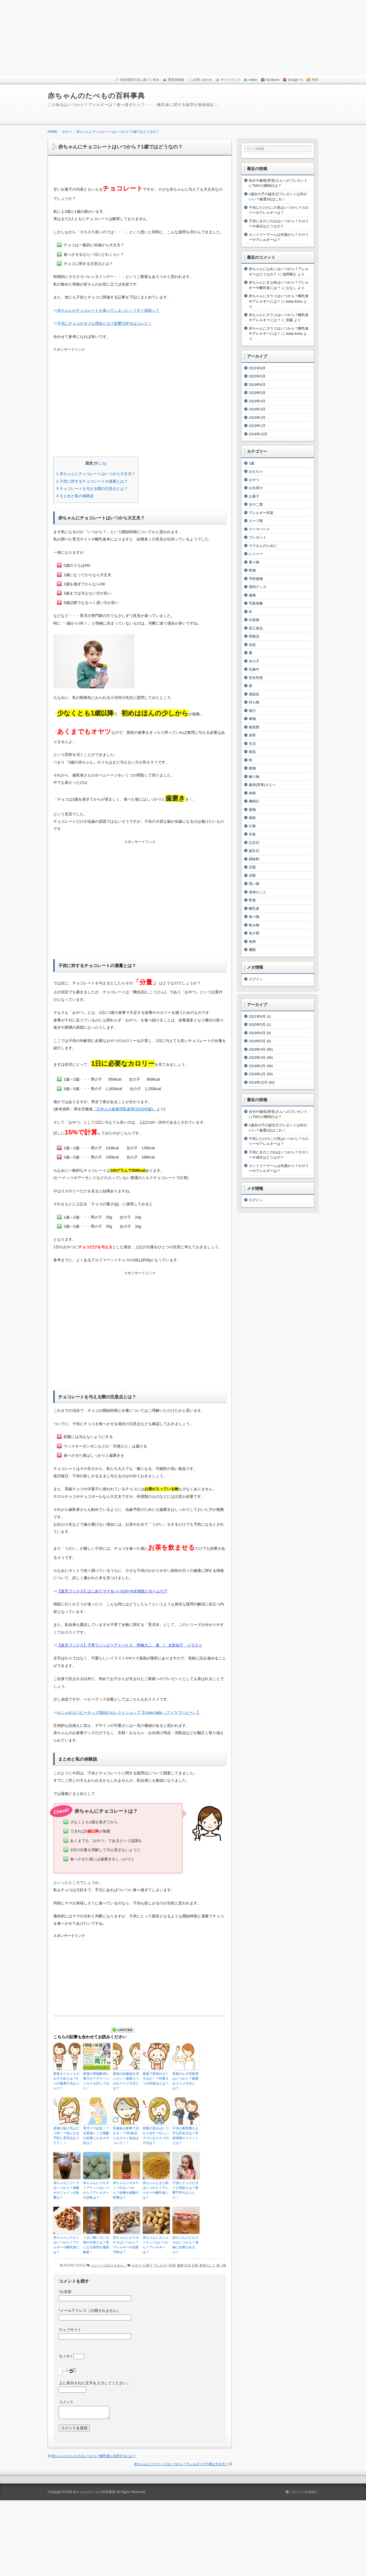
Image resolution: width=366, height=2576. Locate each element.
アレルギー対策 (164, 2265)
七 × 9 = (71, 2356)
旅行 (252, 711)
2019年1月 (257, 426)
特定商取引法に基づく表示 (139, 80)
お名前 (65, 2291)
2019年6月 (257, 385)
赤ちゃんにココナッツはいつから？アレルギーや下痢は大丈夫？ (181, 2464)
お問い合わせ (202, 80)
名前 (252, 645)
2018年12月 (258, 434)
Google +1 (295, 80)
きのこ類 (256, 504)
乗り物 (254, 562)
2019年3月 (257, 409)
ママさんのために (263, 546)
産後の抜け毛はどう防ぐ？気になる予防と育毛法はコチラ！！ (66, 2135)
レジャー (256, 554)
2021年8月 (257, 368)
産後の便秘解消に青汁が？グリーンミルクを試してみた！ (96, 2081)
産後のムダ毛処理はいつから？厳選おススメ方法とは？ (185, 2081)
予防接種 (256, 579)
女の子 (254, 661)
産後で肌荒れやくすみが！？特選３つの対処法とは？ (156, 2078)
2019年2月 (257, 418)
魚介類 (254, 933)
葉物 (252, 810)
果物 (252, 719)
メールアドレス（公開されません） (90, 2310)
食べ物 (221, 2265)
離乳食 (254, 909)
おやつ (137, 2265)
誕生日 (254, 851)
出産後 (254, 620)
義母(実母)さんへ (262, 785)
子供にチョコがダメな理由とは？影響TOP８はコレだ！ (104, 323)
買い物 (254, 884)
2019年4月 (257, 401)
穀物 (252, 768)
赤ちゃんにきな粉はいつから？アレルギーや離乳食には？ (156, 2190)
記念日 (254, 843)
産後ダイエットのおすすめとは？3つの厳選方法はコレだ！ (66, 2081)
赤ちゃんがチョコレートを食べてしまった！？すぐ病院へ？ (108, 310)
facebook (272, 80)
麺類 (252, 950)
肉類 (252, 793)
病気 (252, 752)
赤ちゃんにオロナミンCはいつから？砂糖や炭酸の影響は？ (126, 2190)
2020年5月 (257, 376)
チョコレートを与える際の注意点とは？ (92, 488)
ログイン (256, 979)
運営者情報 (176, 80)
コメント (66, 2402)
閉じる (100, 463)
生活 (187, 2265)
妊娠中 (254, 669)
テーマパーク (259, 529)
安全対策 (256, 678)
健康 (180, 2265)
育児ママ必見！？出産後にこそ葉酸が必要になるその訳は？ (96, 2135)
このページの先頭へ (302, 2492)
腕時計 (254, 801)
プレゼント (257, 537)
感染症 (254, 694)
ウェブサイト (70, 2330)
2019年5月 (257, 393)
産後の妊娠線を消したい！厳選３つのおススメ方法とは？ (126, 2081)
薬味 (252, 818)
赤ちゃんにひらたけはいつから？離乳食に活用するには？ (93, 2456)
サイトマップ (230, 80)
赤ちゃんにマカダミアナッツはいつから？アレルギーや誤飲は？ (96, 2190)
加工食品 (256, 628)
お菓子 (147, 2265)
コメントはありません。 (109, 2265)
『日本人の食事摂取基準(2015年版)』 (125, 1109)
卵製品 (254, 636)
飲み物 (254, 925)
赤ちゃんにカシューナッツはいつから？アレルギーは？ (156, 2245)
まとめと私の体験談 (75, 496)
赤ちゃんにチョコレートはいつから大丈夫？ (95, 474)
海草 (252, 735)
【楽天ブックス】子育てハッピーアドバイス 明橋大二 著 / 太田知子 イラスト (129, 1645)
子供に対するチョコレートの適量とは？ (92, 481)
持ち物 (254, 702)
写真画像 (256, 603)
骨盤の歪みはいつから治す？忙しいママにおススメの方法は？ (156, 2135)
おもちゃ (256, 471)
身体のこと (207, 2265)
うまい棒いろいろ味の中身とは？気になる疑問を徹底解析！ (96, 2245)
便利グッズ (257, 587)
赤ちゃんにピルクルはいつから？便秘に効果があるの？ (185, 2245)
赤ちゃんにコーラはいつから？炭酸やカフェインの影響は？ (66, 2190)
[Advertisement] (183, 38)
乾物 (252, 570)
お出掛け (256, 488)
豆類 (195, 2265)
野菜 (252, 900)
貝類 (252, 876)
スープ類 (256, 521)
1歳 (251, 463)
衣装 (252, 834)
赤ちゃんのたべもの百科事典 (96, 96)
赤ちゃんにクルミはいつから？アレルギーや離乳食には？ (66, 2245)
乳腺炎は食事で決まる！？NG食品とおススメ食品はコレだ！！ (126, 2135)
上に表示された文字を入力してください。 (95, 2383)
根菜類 (254, 727)
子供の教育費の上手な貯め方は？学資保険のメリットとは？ (185, 2135)
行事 (252, 826)
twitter (253, 80)
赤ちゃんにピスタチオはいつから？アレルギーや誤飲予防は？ (126, 2245)
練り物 (254, 777)
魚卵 (252, 942)
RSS (315, 80)
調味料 (254, 859)
